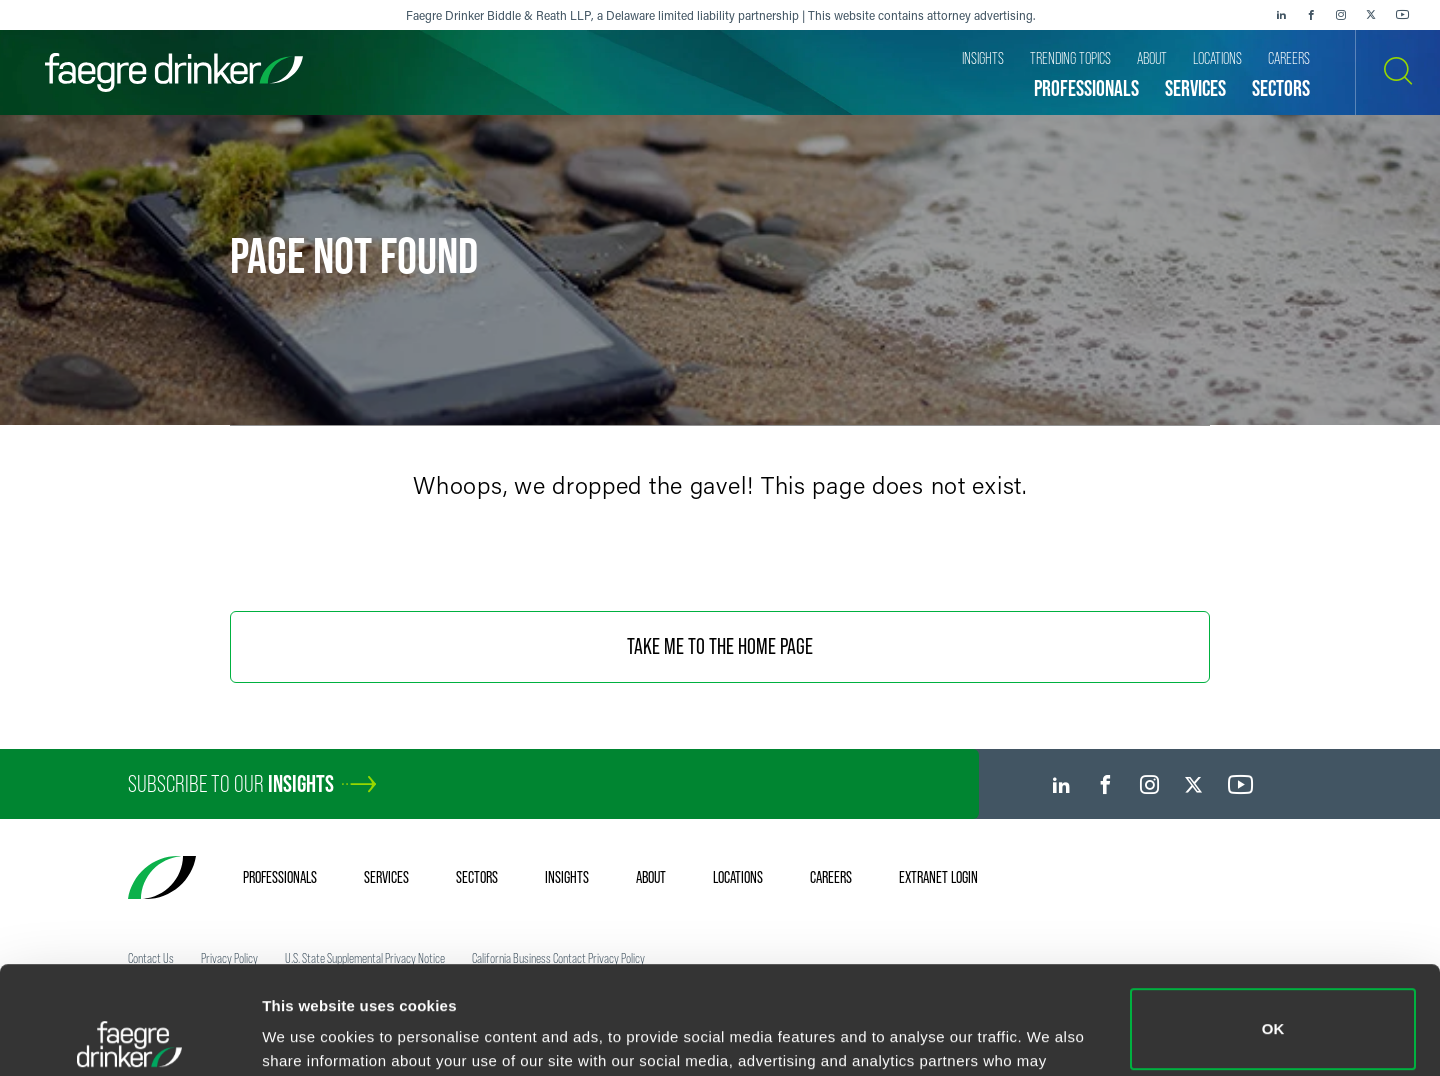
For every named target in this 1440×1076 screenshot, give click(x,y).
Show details (308, 1032)
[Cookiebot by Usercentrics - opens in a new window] (129, 1037)
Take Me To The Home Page (720, 646)
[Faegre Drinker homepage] (174, 72)
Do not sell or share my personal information (1273, 1010)
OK (1273, 921)
